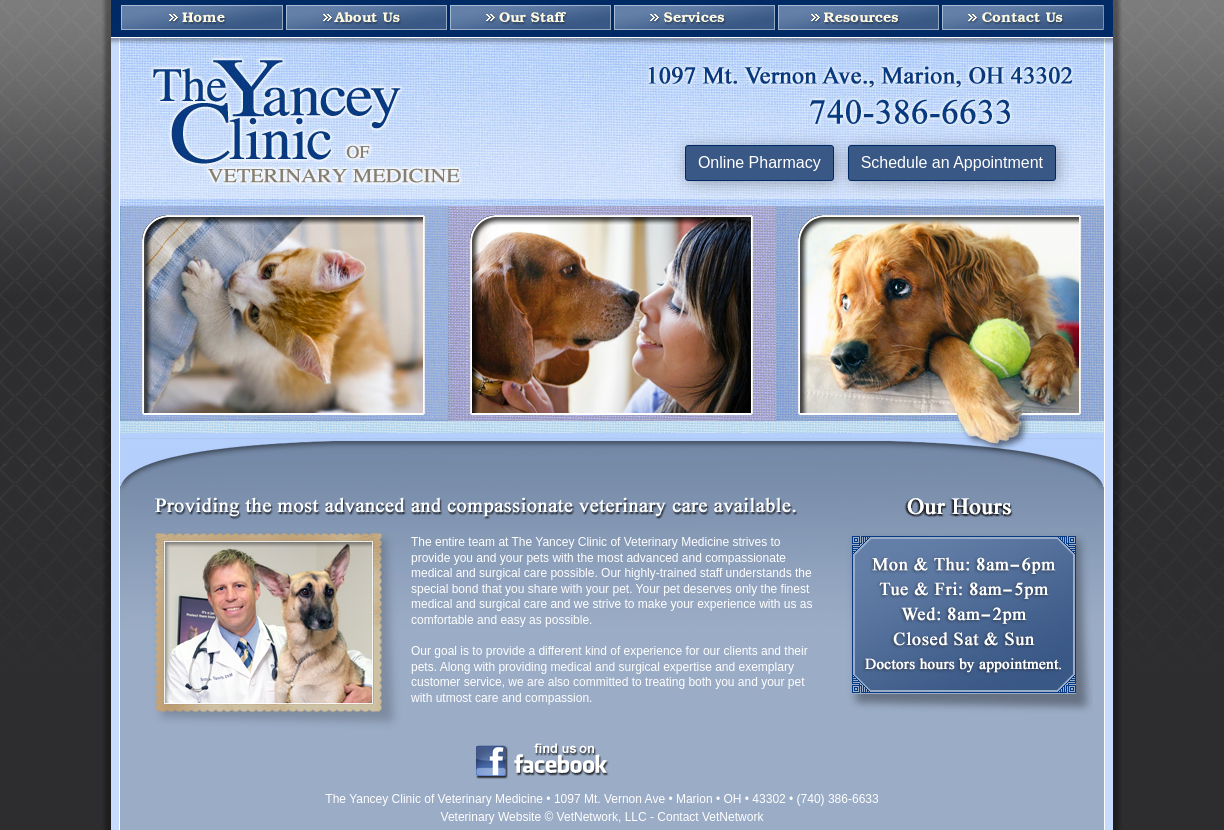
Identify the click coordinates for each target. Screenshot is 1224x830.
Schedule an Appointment (952, 162)
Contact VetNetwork (710, 817)
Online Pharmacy (759, 162)
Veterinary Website (491, 817)
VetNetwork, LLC (602, 817)
